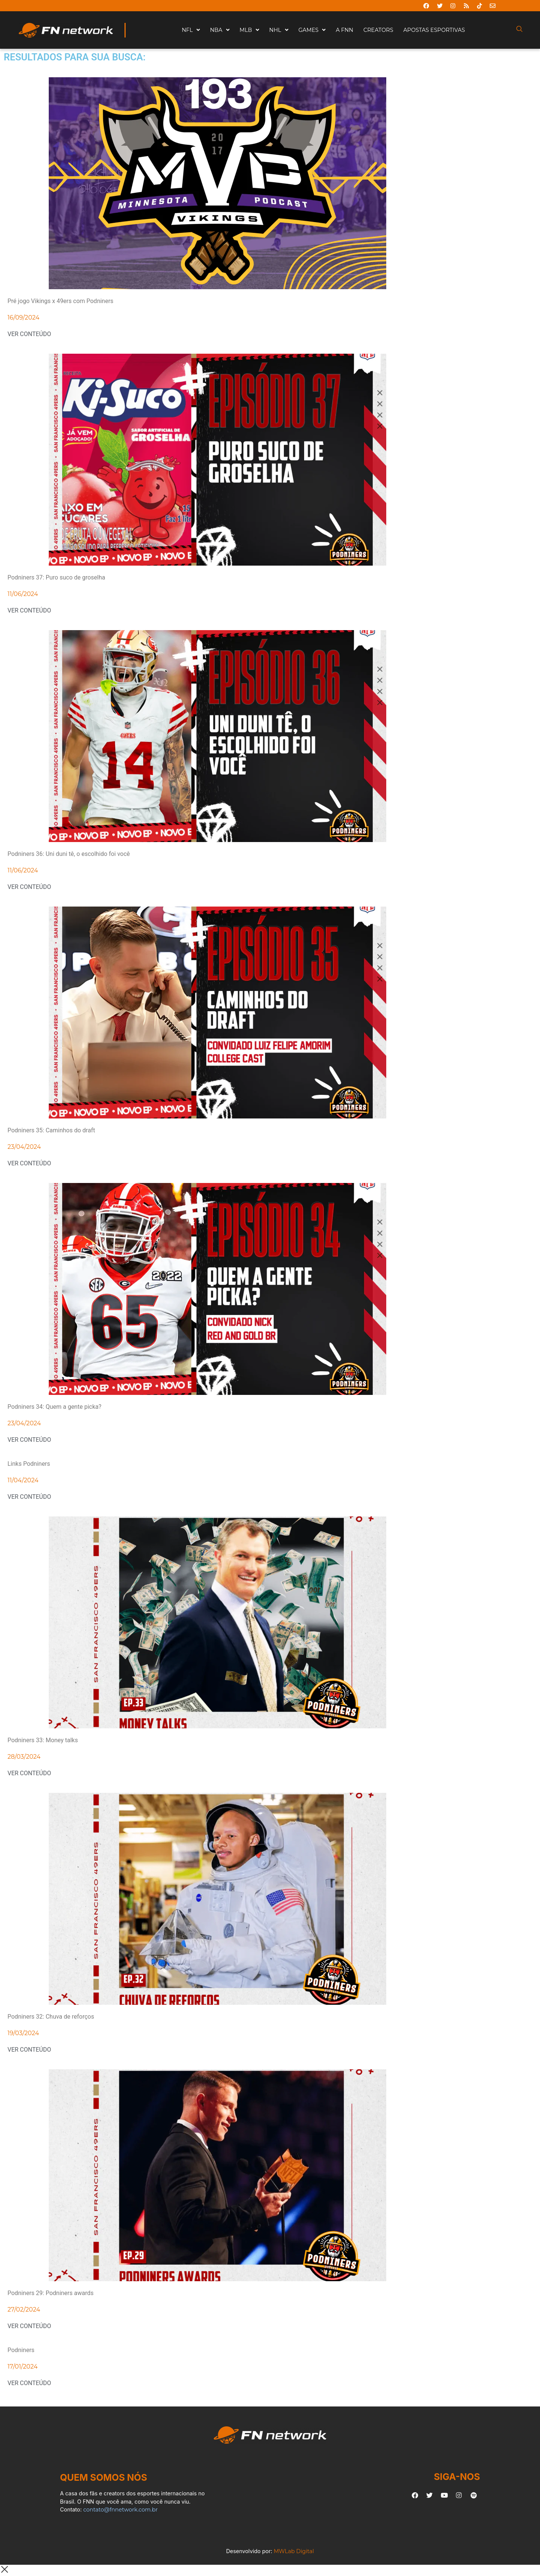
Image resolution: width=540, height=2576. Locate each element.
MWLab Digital (294, 2550)
